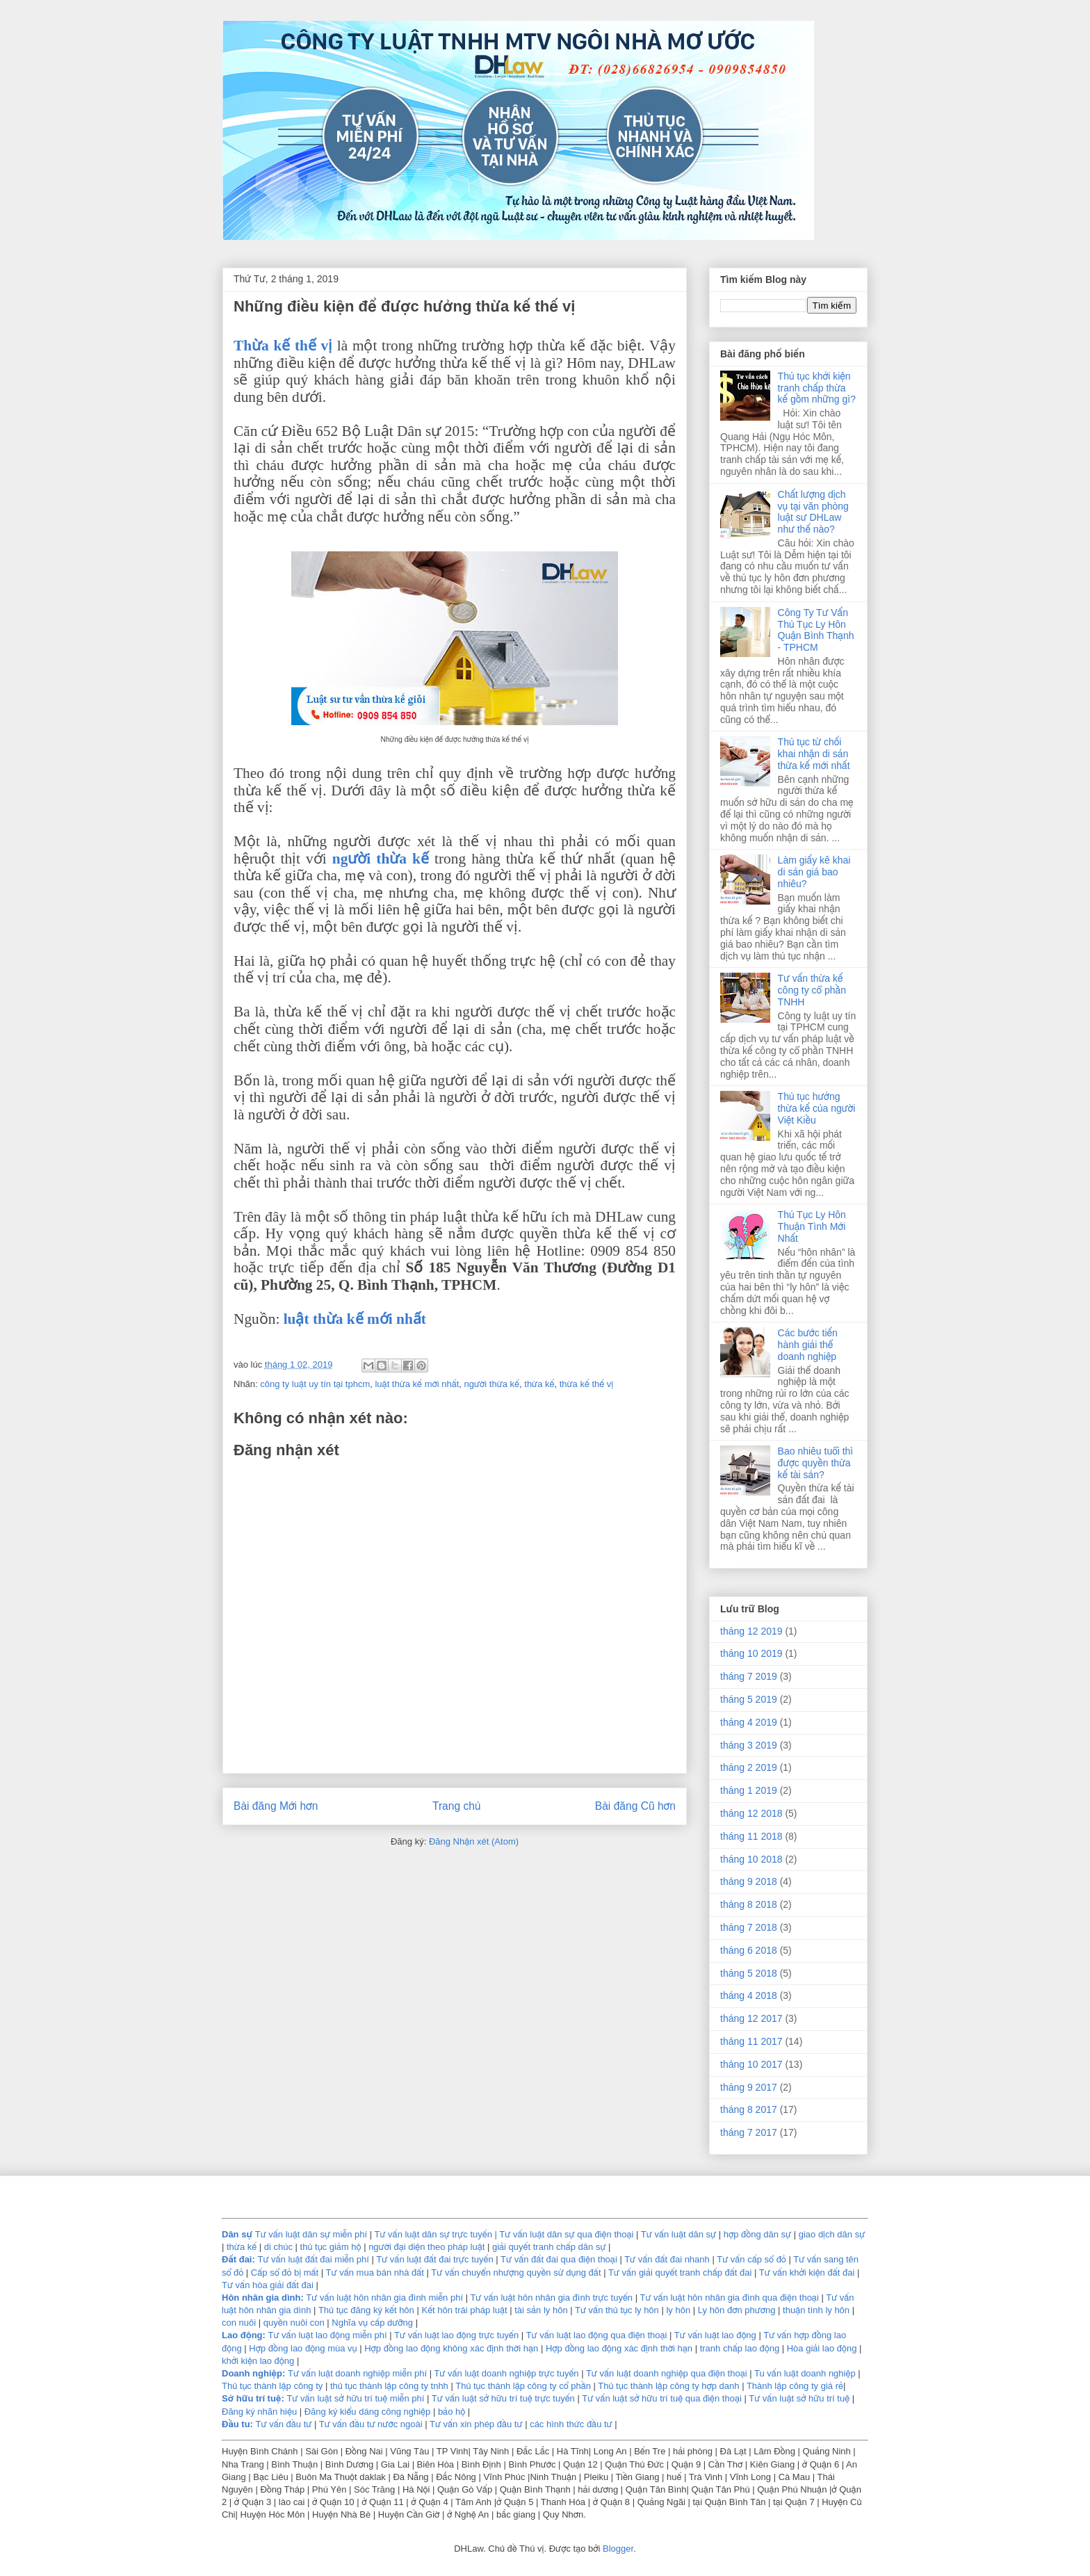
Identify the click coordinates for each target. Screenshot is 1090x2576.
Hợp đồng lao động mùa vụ (303, 2348)
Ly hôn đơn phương (737, 2310)
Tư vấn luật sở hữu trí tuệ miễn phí (356, 2398)
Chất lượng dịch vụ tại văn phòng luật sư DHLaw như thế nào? (813, 512)
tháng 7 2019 (748, 1676)
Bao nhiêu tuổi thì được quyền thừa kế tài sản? (816, 1462)
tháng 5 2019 (748, 1699)
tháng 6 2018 (748, 1950)
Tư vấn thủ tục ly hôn (617, 2310)
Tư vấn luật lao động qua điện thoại (596, 2335)
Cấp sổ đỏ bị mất (284, 2272)
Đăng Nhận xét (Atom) (474, 1841)
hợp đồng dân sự (759, 2234)
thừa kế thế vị (587, 1384)
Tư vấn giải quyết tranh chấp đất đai (680, 2272)
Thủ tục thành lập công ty (272, 2386)
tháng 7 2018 (748, 1927)
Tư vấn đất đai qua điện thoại (559, 2259)
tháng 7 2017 (748, 2132)
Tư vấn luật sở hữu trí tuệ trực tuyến (505, 2398)
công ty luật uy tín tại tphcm (315, 1384)
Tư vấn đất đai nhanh (668, 2259)
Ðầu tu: (237, 2424)
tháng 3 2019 (748, 1745)
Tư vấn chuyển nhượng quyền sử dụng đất (516, 2272)
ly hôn (679, 2310)
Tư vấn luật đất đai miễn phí (314, 2259)
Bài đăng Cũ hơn (635, 1806)
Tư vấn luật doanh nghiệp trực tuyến (506, 2373)
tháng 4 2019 (748, 1722)
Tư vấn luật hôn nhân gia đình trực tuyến (551, 2297)
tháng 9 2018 (748, 1881)
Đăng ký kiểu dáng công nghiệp (367, 2411)
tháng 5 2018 (748, 1973)
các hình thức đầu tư (571, 2424)
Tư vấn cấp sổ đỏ (752, 2259)
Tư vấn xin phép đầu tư (477, 2424)
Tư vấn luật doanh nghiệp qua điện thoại (666, 2373)
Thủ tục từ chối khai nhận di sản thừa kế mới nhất (814, 753)
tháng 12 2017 (751, 2018)
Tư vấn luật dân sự (680, 2234)
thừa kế (539, 1384)
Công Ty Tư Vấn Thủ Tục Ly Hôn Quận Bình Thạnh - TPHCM (816, 630)
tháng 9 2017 (748, 2087)
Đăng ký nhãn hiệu (259, 2411)
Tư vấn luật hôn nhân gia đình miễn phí (384, 2297)
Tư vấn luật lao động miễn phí (327, 2335)
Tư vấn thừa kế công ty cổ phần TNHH (812, 990)
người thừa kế (380, 858)
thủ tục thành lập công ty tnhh (389, 2386)
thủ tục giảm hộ (330, 2247)
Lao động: (244, 2335)
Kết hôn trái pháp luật (463, 2310)
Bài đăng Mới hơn (276, 1806)
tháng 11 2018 (751, 1836)
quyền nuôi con (294, 2322)
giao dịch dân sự (832, 2234)
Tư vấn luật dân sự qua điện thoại (567, 2234)
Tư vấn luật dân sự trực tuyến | (436, 2234)
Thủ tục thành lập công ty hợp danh (668, 2386)
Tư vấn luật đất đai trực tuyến (436, 2259)
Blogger (618, 2548)
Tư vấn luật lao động (715, 2335)
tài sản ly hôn (540, 2310)
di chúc (278, 2247)
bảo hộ (453, 2411)
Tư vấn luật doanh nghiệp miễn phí (357, 2373)
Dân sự (237, 2234)
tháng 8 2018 (748, 1904)
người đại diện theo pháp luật (426, 2247)
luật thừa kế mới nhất (355, 1319)
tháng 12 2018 (751, 1813)
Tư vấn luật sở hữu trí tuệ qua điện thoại (662, 2398)
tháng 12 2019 (751, 1631)
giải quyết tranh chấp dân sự (549, 2247)
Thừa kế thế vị (283, 345)
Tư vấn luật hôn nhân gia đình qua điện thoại (729, 2297)
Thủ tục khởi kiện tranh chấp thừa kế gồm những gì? (817, 388)
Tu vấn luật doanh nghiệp (805, 2373)
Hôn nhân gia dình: (263, 2297)
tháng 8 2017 (748, 2109)
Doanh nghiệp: (253, 2373)
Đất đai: (238, 2259)
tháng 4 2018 (748, 1995)
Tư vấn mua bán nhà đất (375, 2272)
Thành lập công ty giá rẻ (795, 2386)
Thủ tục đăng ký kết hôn (366, 2310)
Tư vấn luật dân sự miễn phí (311, 2234)
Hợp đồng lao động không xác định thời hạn (451, 2348)
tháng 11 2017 (751, 2041)
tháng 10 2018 (751, 1859)
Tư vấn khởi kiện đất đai (807, 2272)
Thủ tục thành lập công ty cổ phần (524, 2386)
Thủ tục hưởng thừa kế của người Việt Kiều (817, 1108)
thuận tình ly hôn (816, 2310)
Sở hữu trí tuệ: (253, 2398)
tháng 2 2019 (748, 1767)
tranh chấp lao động (739, 2348)
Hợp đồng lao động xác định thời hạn (619, 2348)
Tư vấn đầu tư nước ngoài (372, 2424)
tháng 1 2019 (748, 1790)
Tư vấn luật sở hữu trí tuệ (800, 2398)
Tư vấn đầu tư (284, 2424)
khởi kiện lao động (259, 2361)
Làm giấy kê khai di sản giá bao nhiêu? (814, 871)
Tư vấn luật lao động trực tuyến (457, 2335)
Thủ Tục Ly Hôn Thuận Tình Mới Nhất (812, 1226)
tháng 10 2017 (751, 2064)
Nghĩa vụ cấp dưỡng (373, 2322)
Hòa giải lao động (822, 2348)
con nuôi (239, 2322)
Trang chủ (456, 1806)
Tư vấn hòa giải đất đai (268, 2285)
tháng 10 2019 (751, 1653)
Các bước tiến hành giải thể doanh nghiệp (808, 1344)
